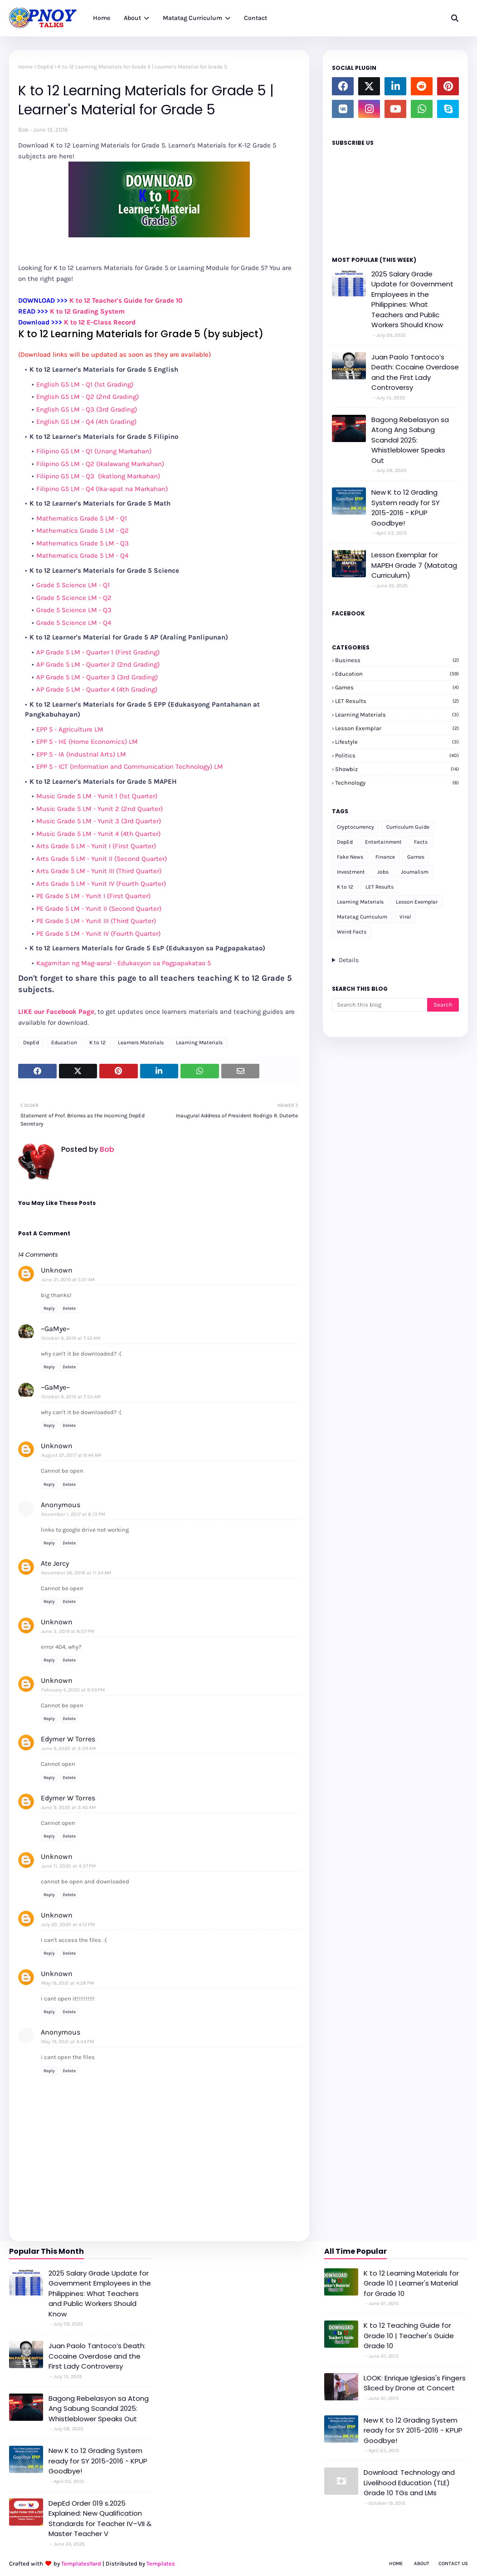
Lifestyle (397, 741)
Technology (397, 782)
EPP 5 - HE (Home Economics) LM (87, 741)
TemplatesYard (81, 2563)
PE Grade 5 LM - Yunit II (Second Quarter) (98, 909)
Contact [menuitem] (255, 18)
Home (25, 67)
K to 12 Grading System (87, 311)
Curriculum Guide (407, 827)
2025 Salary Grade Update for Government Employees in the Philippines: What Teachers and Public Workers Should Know (412, 299)
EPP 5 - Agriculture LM (69, 729)
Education (64, 1042)
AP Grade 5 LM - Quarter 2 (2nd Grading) (98, 664)
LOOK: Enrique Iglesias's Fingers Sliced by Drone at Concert (415, 2383)
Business (397, 660)
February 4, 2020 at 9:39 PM (73, 1690)
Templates (160, 2563)
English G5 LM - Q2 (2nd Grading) (87, 397)
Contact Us (453, 2563)
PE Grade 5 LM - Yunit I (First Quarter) (93, 896)
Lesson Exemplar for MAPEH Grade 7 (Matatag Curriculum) (414, 565)
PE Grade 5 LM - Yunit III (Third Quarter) (96, 921)
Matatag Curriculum (362, 917)
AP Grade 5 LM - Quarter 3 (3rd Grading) (97, 677)
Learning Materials (199, 1042)
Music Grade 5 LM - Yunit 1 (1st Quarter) (96, 796)
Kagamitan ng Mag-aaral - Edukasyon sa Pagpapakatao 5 (123, 963)
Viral (405, 917)
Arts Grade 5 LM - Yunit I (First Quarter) (96, 846)
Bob (23, 129)
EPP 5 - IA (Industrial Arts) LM (81, 754)
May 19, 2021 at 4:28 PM (67, 1983)
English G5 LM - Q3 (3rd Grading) (86, 409)
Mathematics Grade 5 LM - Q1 (81, 518)
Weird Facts (351, 932)
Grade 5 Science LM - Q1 (73, 585)
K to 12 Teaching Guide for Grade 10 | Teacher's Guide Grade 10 (409, 2335)
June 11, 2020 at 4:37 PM (68, 1866)
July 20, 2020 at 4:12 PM (68, 1924)
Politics (397, 755)
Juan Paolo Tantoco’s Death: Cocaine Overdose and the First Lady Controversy (415, 372)
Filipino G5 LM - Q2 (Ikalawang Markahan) (100, 464)
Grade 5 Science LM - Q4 (73, 623)
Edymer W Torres (68, 1739)
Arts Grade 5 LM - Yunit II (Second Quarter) (101, 859)
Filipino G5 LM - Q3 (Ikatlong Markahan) (98, 476)
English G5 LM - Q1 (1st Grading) (84, 384)
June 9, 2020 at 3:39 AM (68, 1748)
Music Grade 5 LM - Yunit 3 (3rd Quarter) (98, 821)
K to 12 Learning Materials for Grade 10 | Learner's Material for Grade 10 (411, 2283)
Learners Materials (141, 1042)
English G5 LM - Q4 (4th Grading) (86, 422)
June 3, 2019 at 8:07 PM (67, 1631)
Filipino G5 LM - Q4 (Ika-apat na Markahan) (102, 489)
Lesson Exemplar (397, 728)
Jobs (383, 872)
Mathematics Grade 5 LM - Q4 (82, 555)
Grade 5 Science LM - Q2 (74, 598)
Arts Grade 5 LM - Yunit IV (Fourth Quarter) (101, 884)
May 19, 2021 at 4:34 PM (67, 2042)
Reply (49, 1308)
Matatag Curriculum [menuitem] (192, 18)
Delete (69, 1308)
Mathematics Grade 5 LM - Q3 (82, 543)
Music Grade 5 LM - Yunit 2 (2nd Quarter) (99, 809)
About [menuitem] (132, 18)
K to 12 (97, 1042)
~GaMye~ (55, 1328)
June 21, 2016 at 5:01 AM (68, 1280)
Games (397, 687)
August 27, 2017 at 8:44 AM (71, 1455)
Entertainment (383, 842)
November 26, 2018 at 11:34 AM (76, 1573)
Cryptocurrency (355, 827)
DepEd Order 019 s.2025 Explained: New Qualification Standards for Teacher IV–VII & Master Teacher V (100, 2518)
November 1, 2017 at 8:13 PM (73, 1514)
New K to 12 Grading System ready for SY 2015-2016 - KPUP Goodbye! (405, 507)
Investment (351, 872)
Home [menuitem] (101, 18)
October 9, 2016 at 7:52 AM (70, 1338)
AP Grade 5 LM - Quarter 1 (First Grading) (98, 652)
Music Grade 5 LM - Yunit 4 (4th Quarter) (98, 834)
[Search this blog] (379, 1005)
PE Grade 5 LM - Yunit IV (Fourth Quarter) (98, 933)
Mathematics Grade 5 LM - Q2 (82, 530)
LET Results (397, 701)
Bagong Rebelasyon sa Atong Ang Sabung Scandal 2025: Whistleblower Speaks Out (410, 440)
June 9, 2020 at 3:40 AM (68, 1807)
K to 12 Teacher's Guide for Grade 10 (125, 300)
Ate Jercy (55, 1563)
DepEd (45, 67)
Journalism (414, 872)
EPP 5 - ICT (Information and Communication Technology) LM (129, 766)
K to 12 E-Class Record (100, 322)
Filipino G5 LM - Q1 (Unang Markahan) (93, 451)
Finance (385, 857)
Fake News (350, 857)
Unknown (57, 1270)
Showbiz (397, 769)
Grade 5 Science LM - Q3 (74, 610)
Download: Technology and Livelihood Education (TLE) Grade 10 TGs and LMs (409, 2482)
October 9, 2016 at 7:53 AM (71, 1397)
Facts (421, 842)
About (421, 2563)
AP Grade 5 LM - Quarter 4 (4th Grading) (96, 689)
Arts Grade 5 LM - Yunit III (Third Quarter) (98, 871)
